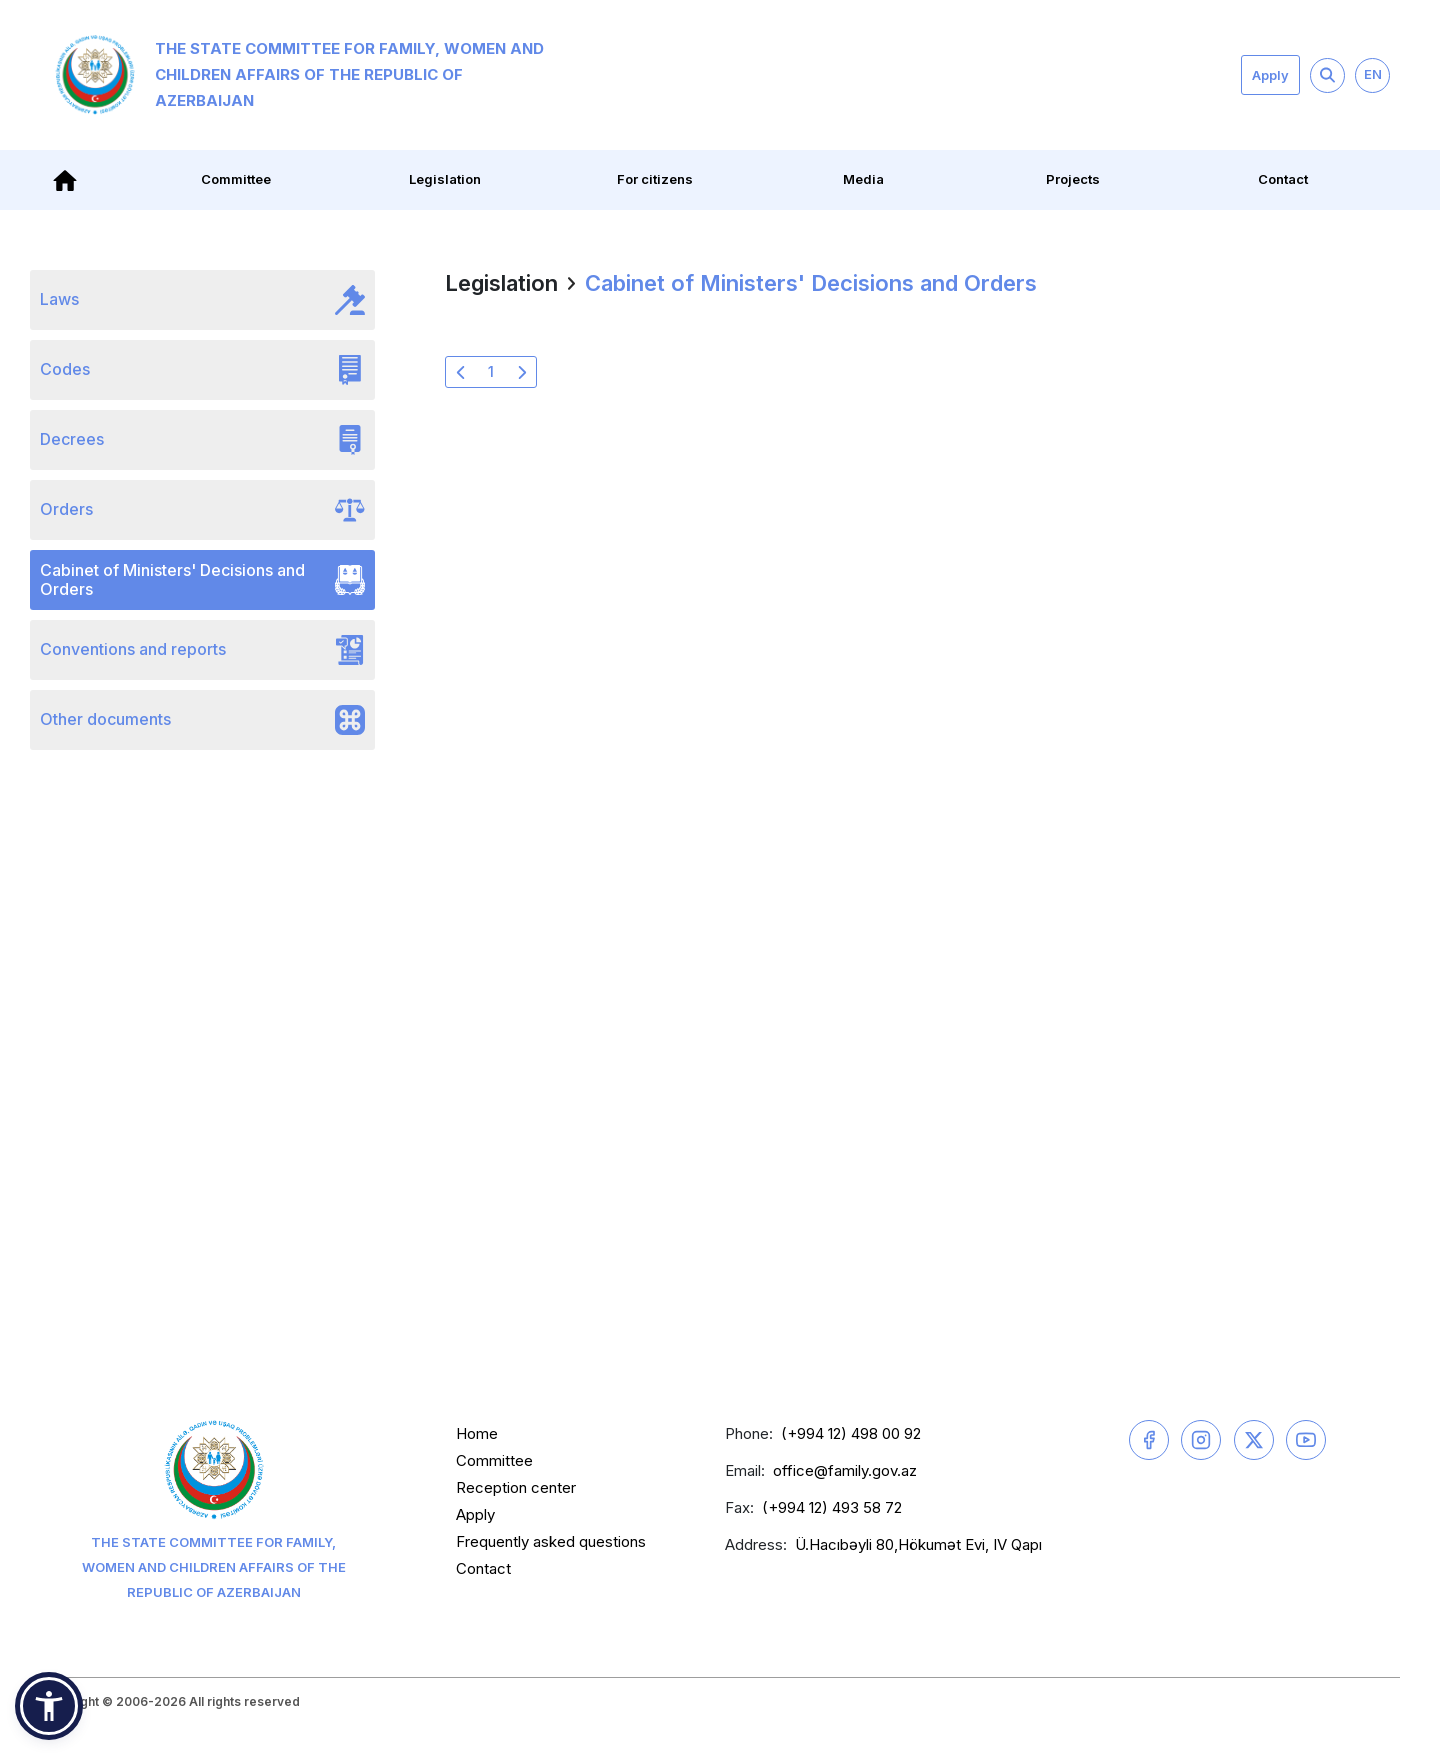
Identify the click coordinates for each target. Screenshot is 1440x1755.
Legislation (445, 179)
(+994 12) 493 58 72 (832, 1507)
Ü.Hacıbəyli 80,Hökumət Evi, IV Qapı (918, 1544)
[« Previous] (461, 372)
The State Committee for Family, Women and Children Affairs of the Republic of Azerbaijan (299, 75)
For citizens (655, 179)
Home (477, 1433)
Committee (236, 179)
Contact (1283, 179)
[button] (49, 1706)
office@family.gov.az (845, 1470)
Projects (1073, 179)
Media (863, 179)
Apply (1270, 75)
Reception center (516, 1487)
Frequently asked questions (551, 1541)
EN (1373, 74)
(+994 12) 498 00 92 (851, 1433)
